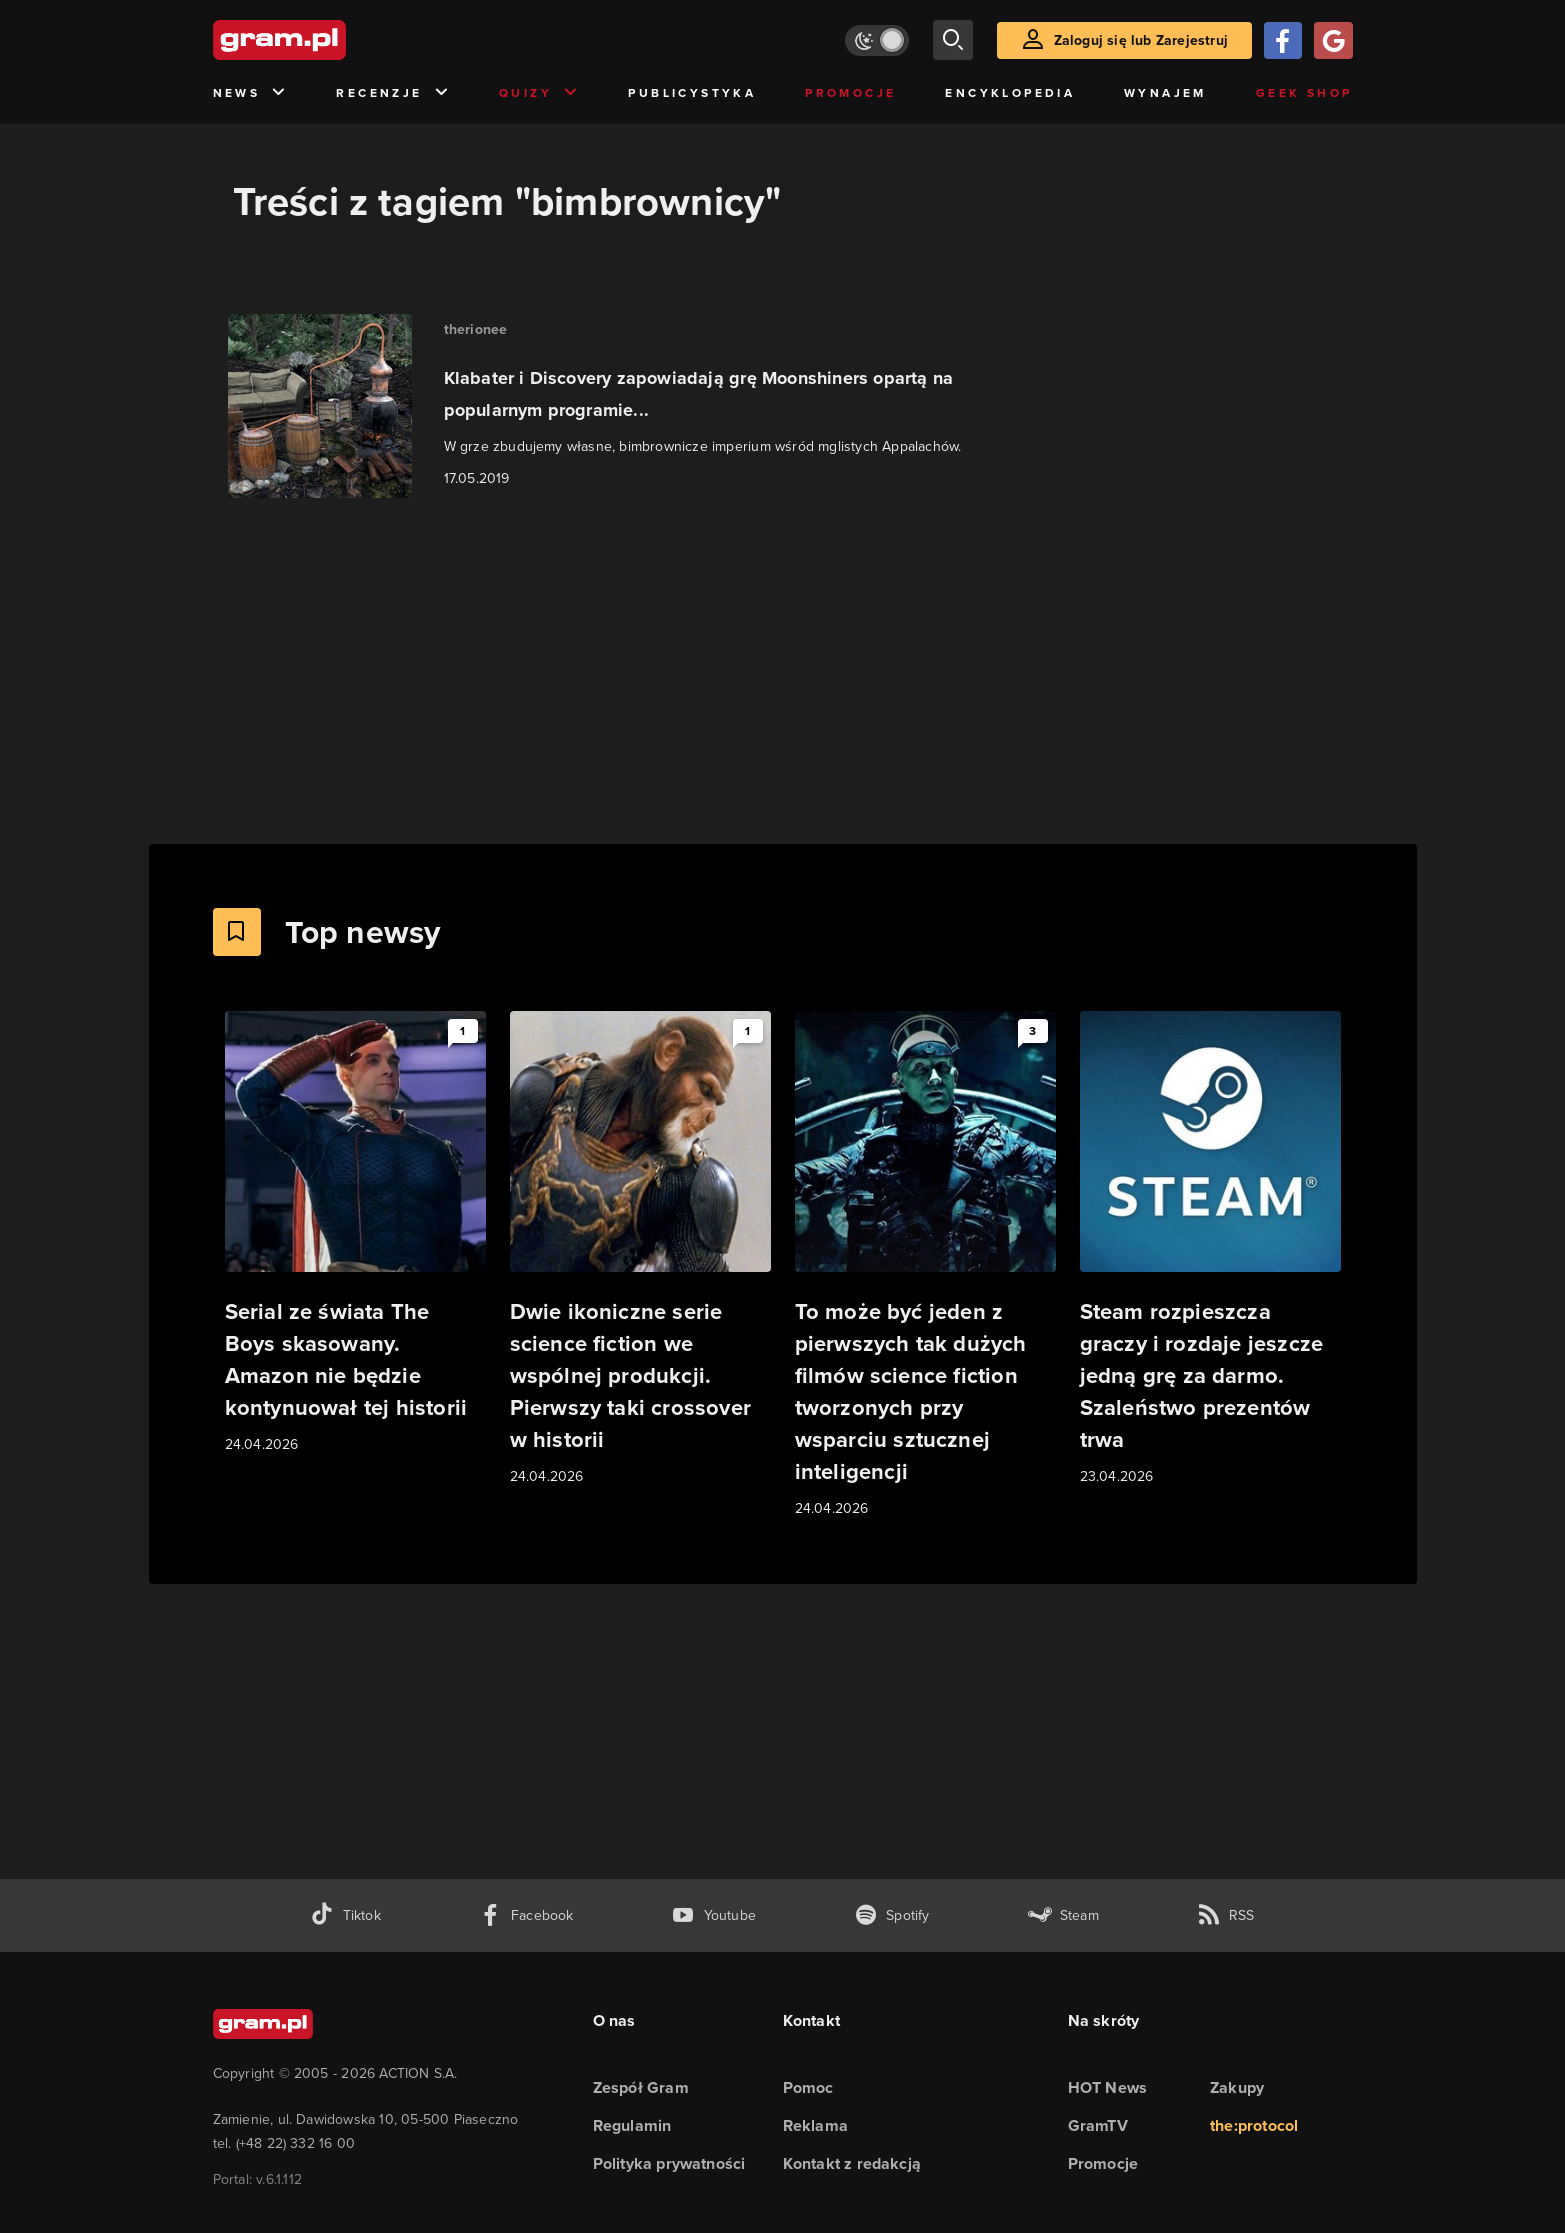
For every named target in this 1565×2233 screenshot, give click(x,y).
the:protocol (1254, 2125)
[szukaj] (953, 40)
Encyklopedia (1010, 93)
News (250, 93)
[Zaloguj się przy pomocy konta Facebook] (1283, 40)
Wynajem (1165, 93)
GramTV (1098, 2125)
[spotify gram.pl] (892, 1915)
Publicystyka (692, 93)
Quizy (539, 93)
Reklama (815, 2125)
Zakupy (1237, 2087)
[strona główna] (329, 40)
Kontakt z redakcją (852, 2163)
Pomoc (808, 2087)
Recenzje (393, 93)
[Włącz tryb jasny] (877, 40)
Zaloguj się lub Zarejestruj (1141, 40)
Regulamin (632, 2125)
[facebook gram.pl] (526, 1915)
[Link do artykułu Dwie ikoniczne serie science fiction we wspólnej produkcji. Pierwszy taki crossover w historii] (640, 1249)
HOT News (1108, 2087)
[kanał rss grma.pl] (1226, 1915)
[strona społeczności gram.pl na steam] (1063, 1915)
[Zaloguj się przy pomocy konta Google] (1333, 40)
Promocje (850, 93)
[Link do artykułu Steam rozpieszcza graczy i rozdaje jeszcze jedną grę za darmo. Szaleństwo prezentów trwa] (1210, 1249)
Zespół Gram (641, 2087)
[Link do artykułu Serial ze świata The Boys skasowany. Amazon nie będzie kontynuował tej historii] (355, 1233)
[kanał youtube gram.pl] (713, 1915)
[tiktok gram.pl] (345, 1915)
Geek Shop (1304, 93)
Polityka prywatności (669, 2163)
